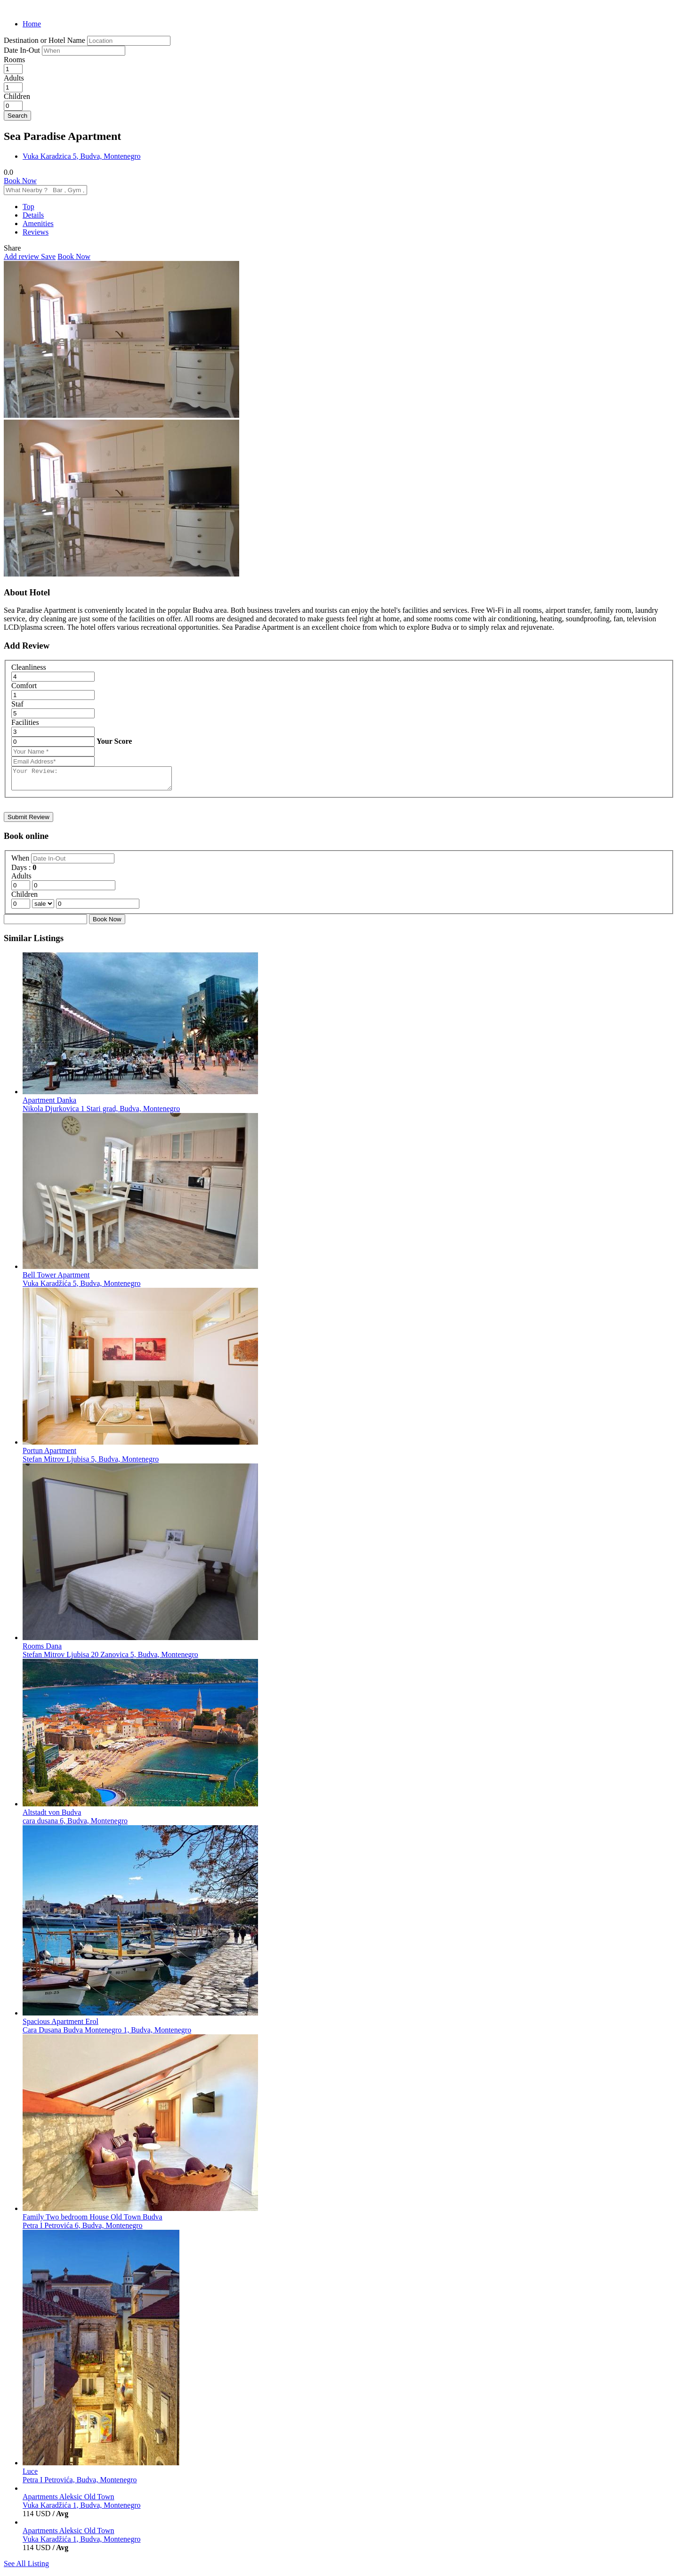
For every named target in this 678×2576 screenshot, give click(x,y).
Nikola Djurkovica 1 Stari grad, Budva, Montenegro (101, 1113)
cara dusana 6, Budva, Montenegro (75, 1825)
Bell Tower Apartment (56, 1279)
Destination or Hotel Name (44, 40)
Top (28, 207)
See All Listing (26, 2568)
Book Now (20, 181)
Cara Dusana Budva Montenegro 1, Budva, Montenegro (107, 2034)
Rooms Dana (42, 1650)
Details (33, 215)
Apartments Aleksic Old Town (68, 2501)
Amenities (38, 223)
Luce (30, 2475)
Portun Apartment (49, 1455)
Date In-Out (23, 50)
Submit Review (28, 821)
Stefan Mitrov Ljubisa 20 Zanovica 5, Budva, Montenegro (110, 1659)
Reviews (35, 232)
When (21, 862)
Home (32, 24)
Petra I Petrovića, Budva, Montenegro (80, 2484)
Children (17, 96)
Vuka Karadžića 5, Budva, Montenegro (82, 1288)
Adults (14, 78)
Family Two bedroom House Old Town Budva (92, 2221)
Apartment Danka (49, 1104)
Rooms (14, 60)
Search (17, 115)
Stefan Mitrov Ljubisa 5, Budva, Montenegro (91, 1463)
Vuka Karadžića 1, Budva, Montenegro (82, 2509)
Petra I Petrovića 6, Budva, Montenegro (83, 2230)
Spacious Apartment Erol (60, 2026)
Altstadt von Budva (52, 1816)
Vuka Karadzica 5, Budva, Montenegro (82, 156)
